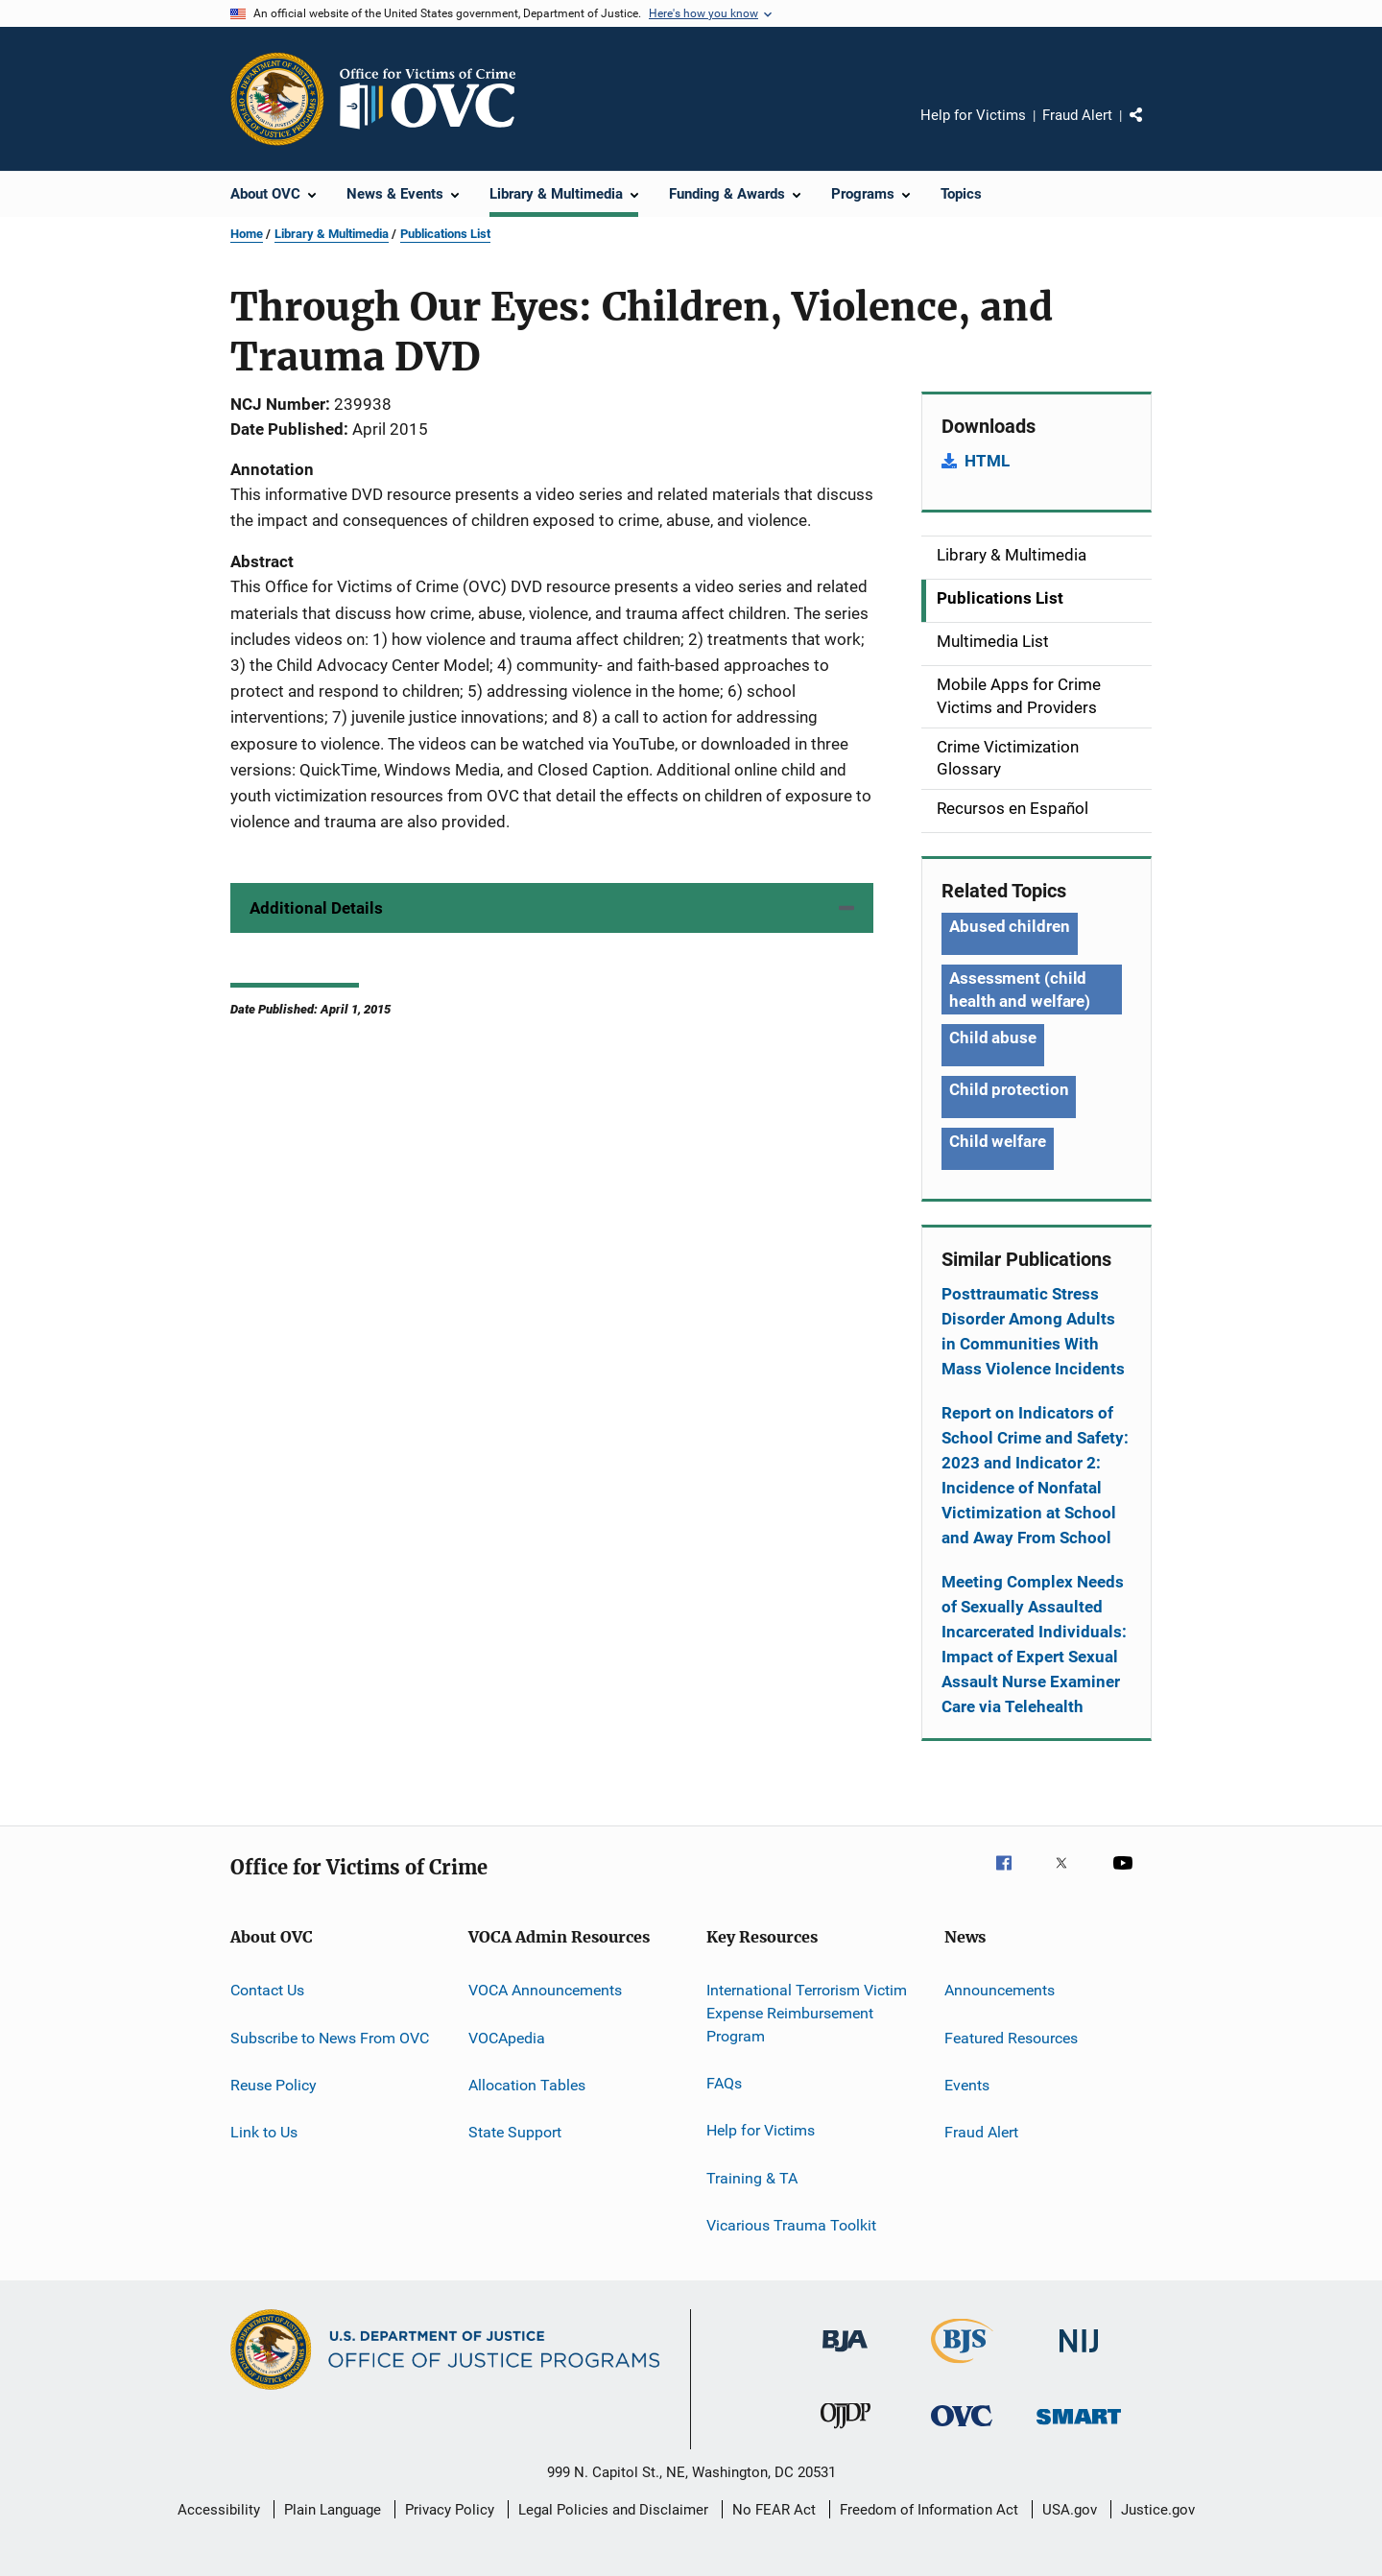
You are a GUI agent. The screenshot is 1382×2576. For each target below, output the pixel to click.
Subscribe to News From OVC (329, 2037)
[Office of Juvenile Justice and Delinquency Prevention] (845, 2432)
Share (1151, 128)
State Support (514, 2132)
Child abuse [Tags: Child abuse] (992, 1037)
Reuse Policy (273, 2085)
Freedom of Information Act (929, 2509)
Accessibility (219, 2509)
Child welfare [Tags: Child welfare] (997, 1141)
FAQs (724, 2083)
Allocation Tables (526, 2085)
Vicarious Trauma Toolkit (791, 2225)
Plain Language (332, 2509)
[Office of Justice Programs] (277, 99)
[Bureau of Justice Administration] (845, 2355)
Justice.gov (1158, 2509)
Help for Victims (973, 115)
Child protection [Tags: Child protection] (1008, 1089)
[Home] (436, 99)
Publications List (445, 234)
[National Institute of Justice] (1079, 2356)
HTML (987, 460)
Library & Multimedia (331, 234)
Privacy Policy (449, 2509)
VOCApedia (506, 2037)
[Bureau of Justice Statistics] (962, 2367)
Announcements (999, 1990)
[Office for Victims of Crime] (961, 2430)
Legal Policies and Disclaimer (613, 2509)
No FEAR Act (774, 2509)
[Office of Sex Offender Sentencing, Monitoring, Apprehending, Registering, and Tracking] (1078, 2428)
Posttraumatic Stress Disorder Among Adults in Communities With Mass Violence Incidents (1033, 1331)
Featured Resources (1011, 2037)
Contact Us (267, 1990)
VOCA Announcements (545, 1990)
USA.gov (1069, 2509)
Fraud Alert (1077, 115)
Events (966, 2085)
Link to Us (264, 2132)
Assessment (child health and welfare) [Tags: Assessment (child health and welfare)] (1019, 989)
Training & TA (752, 2178)
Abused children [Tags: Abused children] (1009, 926)
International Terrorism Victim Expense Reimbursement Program (806, 2013)
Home (246, 234)
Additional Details (316, 908)
